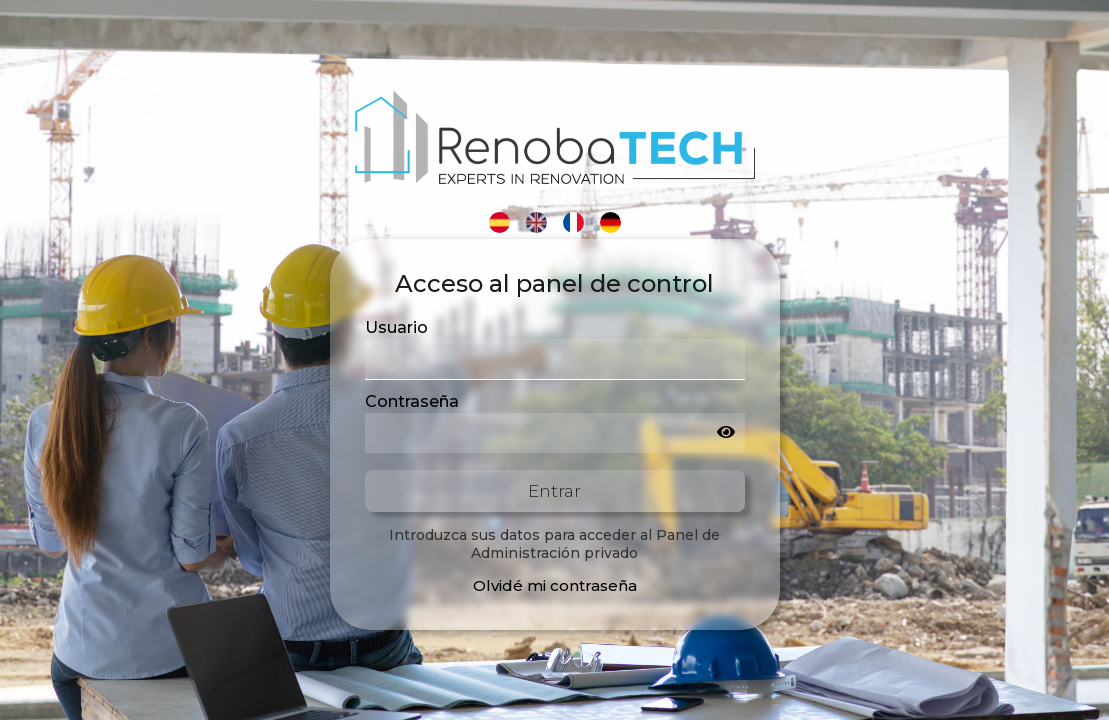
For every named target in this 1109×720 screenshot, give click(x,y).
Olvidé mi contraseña (555, 585)
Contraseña (412, 401)
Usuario (396, 327)
